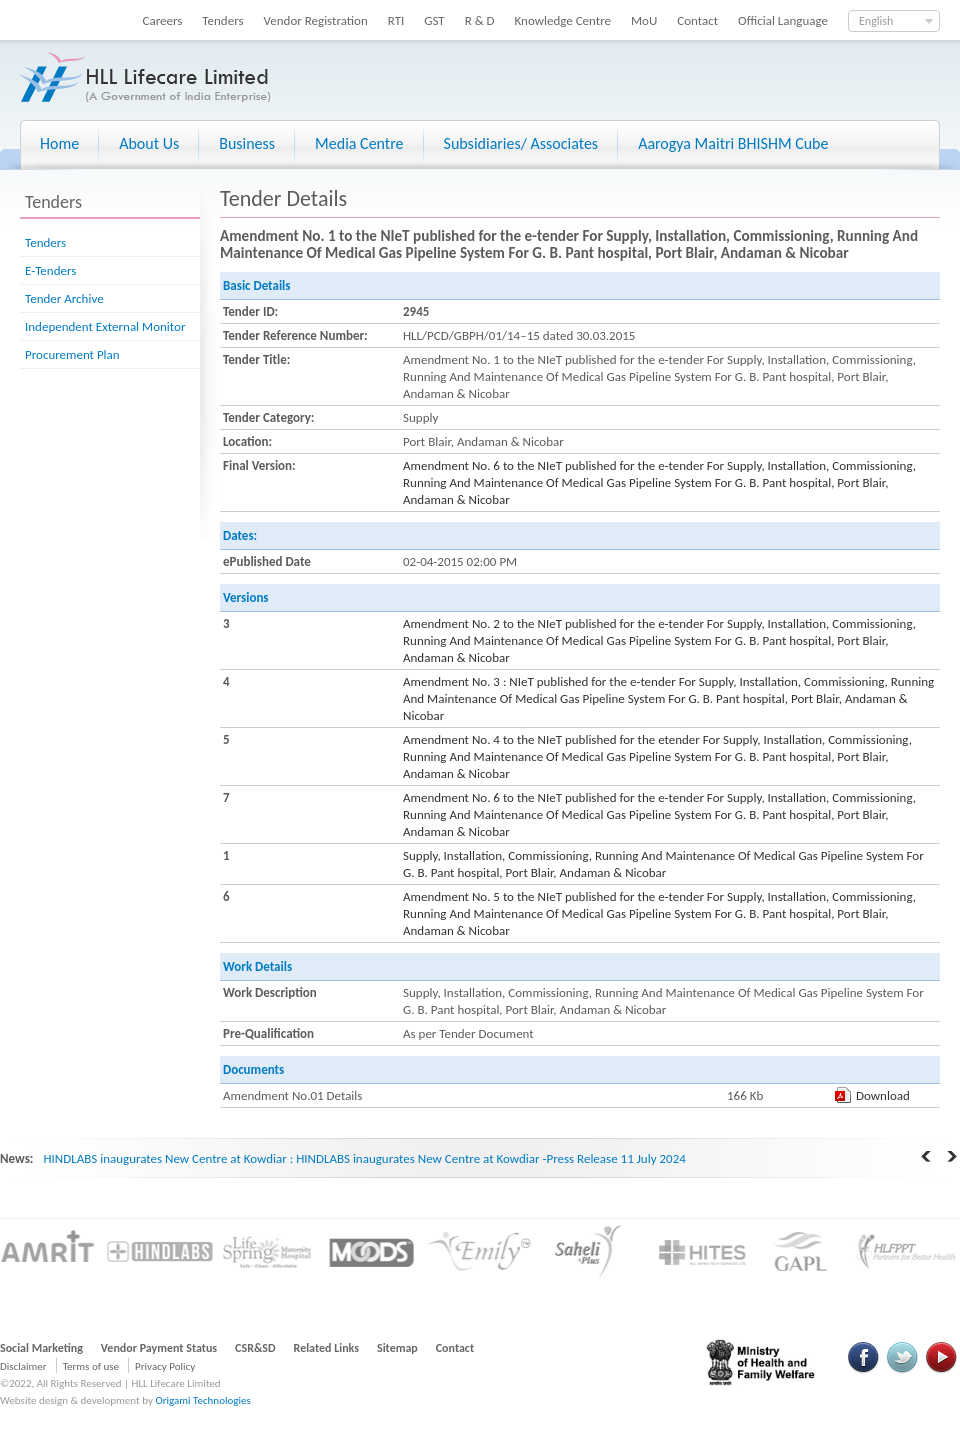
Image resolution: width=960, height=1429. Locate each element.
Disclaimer (23, 1366)
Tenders (222, 20)
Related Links (327, 1348)
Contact (697, 20)
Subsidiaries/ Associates (521, 143)
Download (883, 1095)
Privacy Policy (165, 1366)
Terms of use (91, 1366)
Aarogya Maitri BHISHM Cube (733, 143)
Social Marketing (41, 1348)
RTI (396, 20)
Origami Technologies (202, 1400)
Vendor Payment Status (159, 1348)
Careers (163, 20)
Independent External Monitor (105, 326)
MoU (644, 20)
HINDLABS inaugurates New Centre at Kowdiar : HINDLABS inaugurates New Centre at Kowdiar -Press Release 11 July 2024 (364, 1158)
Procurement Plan (72, 354)
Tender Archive (64, 298)
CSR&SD (255, 1348)
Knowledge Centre (563, 20)
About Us (149, 143)
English (876, 21)
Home (59, 143)
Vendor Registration (316, 20)
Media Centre (359, 143)
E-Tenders (50, 270)
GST (434, 20)
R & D (480, 20)
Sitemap (397, 1348)
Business (247, 143)
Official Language (783, 20)
